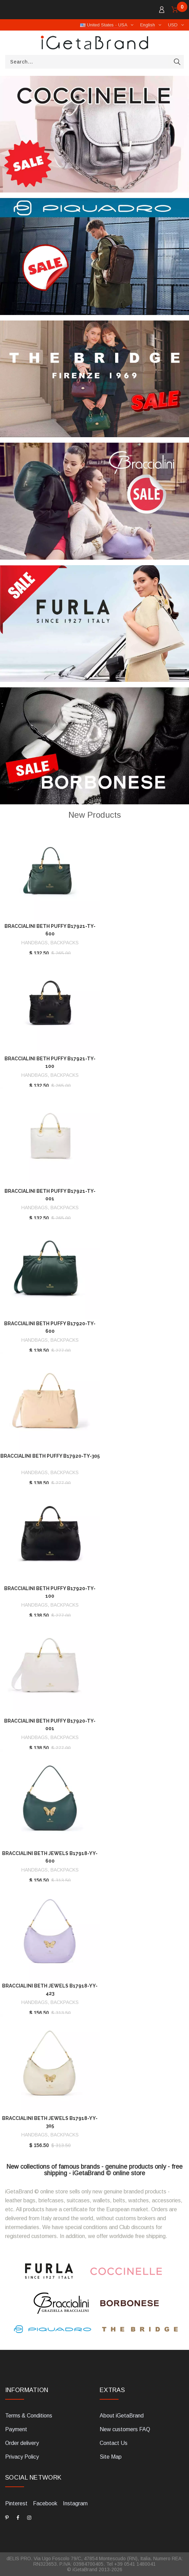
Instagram (75, 2503)
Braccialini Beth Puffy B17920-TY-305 (50, 1456)
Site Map (111, 2457)
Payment (16, 2429)
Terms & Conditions (28, 2415)
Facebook (45, 2503)
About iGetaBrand (122, 2415)
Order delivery (22, 2443)
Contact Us (113, 2443)
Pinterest (16, 2503)
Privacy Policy (22, 2457)
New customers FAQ (125, 2429)
